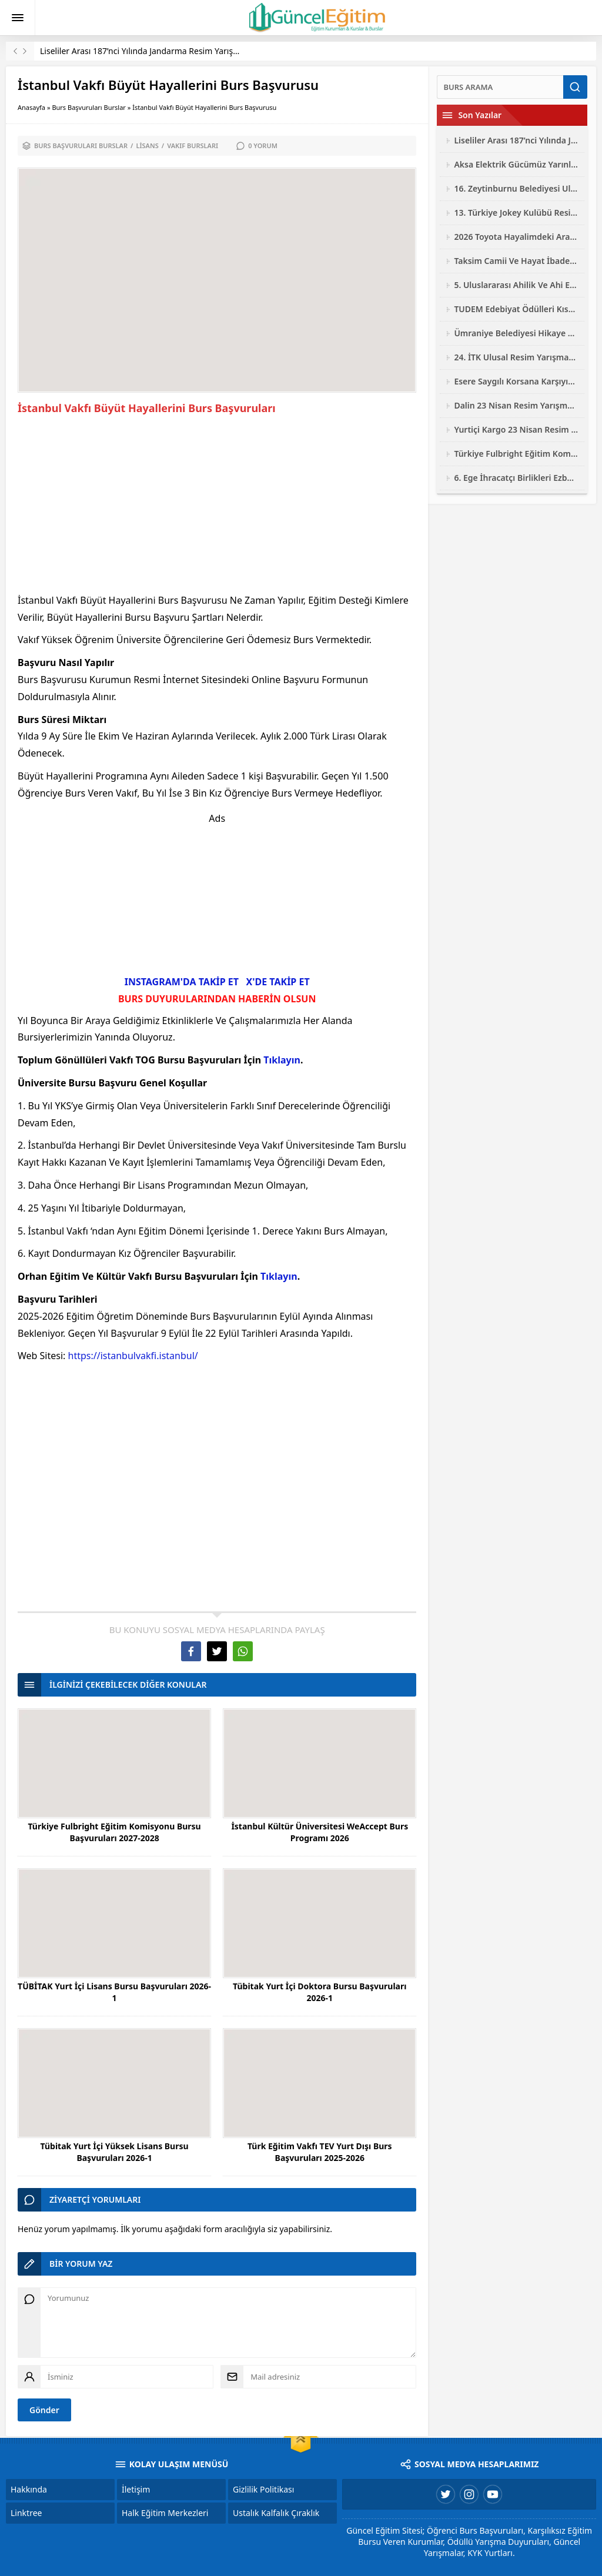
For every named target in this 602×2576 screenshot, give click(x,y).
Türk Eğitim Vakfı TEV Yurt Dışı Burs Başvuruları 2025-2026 (320, 2151)
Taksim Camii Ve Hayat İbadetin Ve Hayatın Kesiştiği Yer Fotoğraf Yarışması (516, 260)
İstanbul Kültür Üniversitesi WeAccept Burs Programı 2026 (319, 1832)
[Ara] (500, 87)
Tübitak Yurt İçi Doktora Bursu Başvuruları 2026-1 (319, 1991)
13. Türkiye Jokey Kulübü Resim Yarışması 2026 (516, 212)
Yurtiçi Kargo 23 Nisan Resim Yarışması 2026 (516, 429)
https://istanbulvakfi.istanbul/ (133, 1355)
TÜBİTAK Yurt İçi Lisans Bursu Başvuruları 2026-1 (114, 1991)
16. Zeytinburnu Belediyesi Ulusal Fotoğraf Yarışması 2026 (516, 188)
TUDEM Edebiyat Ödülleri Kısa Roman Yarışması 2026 (516, 309)
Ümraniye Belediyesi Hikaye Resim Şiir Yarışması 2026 (516, 333)
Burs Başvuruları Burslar (89, 107)
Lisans (147, 145)
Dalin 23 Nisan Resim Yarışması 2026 (516, 405)
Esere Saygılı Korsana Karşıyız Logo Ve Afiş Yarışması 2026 (516, 381)
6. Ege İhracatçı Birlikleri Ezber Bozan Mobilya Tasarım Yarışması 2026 (516, 477)
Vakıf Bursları (192, 145)
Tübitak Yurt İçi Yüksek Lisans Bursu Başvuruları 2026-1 (115, 2151)
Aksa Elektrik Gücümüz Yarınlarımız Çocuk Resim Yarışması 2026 (516, 164)
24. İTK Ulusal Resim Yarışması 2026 (516, 357)
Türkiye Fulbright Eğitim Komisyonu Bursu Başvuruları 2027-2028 (114, 1832)
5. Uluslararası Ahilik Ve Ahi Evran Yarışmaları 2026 (516, 284)
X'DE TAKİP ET (278, 981)
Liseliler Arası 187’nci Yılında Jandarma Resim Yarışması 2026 (156, 50)
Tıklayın (281, 1059)
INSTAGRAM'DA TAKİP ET (182, 981)
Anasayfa (31, 107)
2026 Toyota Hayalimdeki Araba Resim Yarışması (516, 236)
